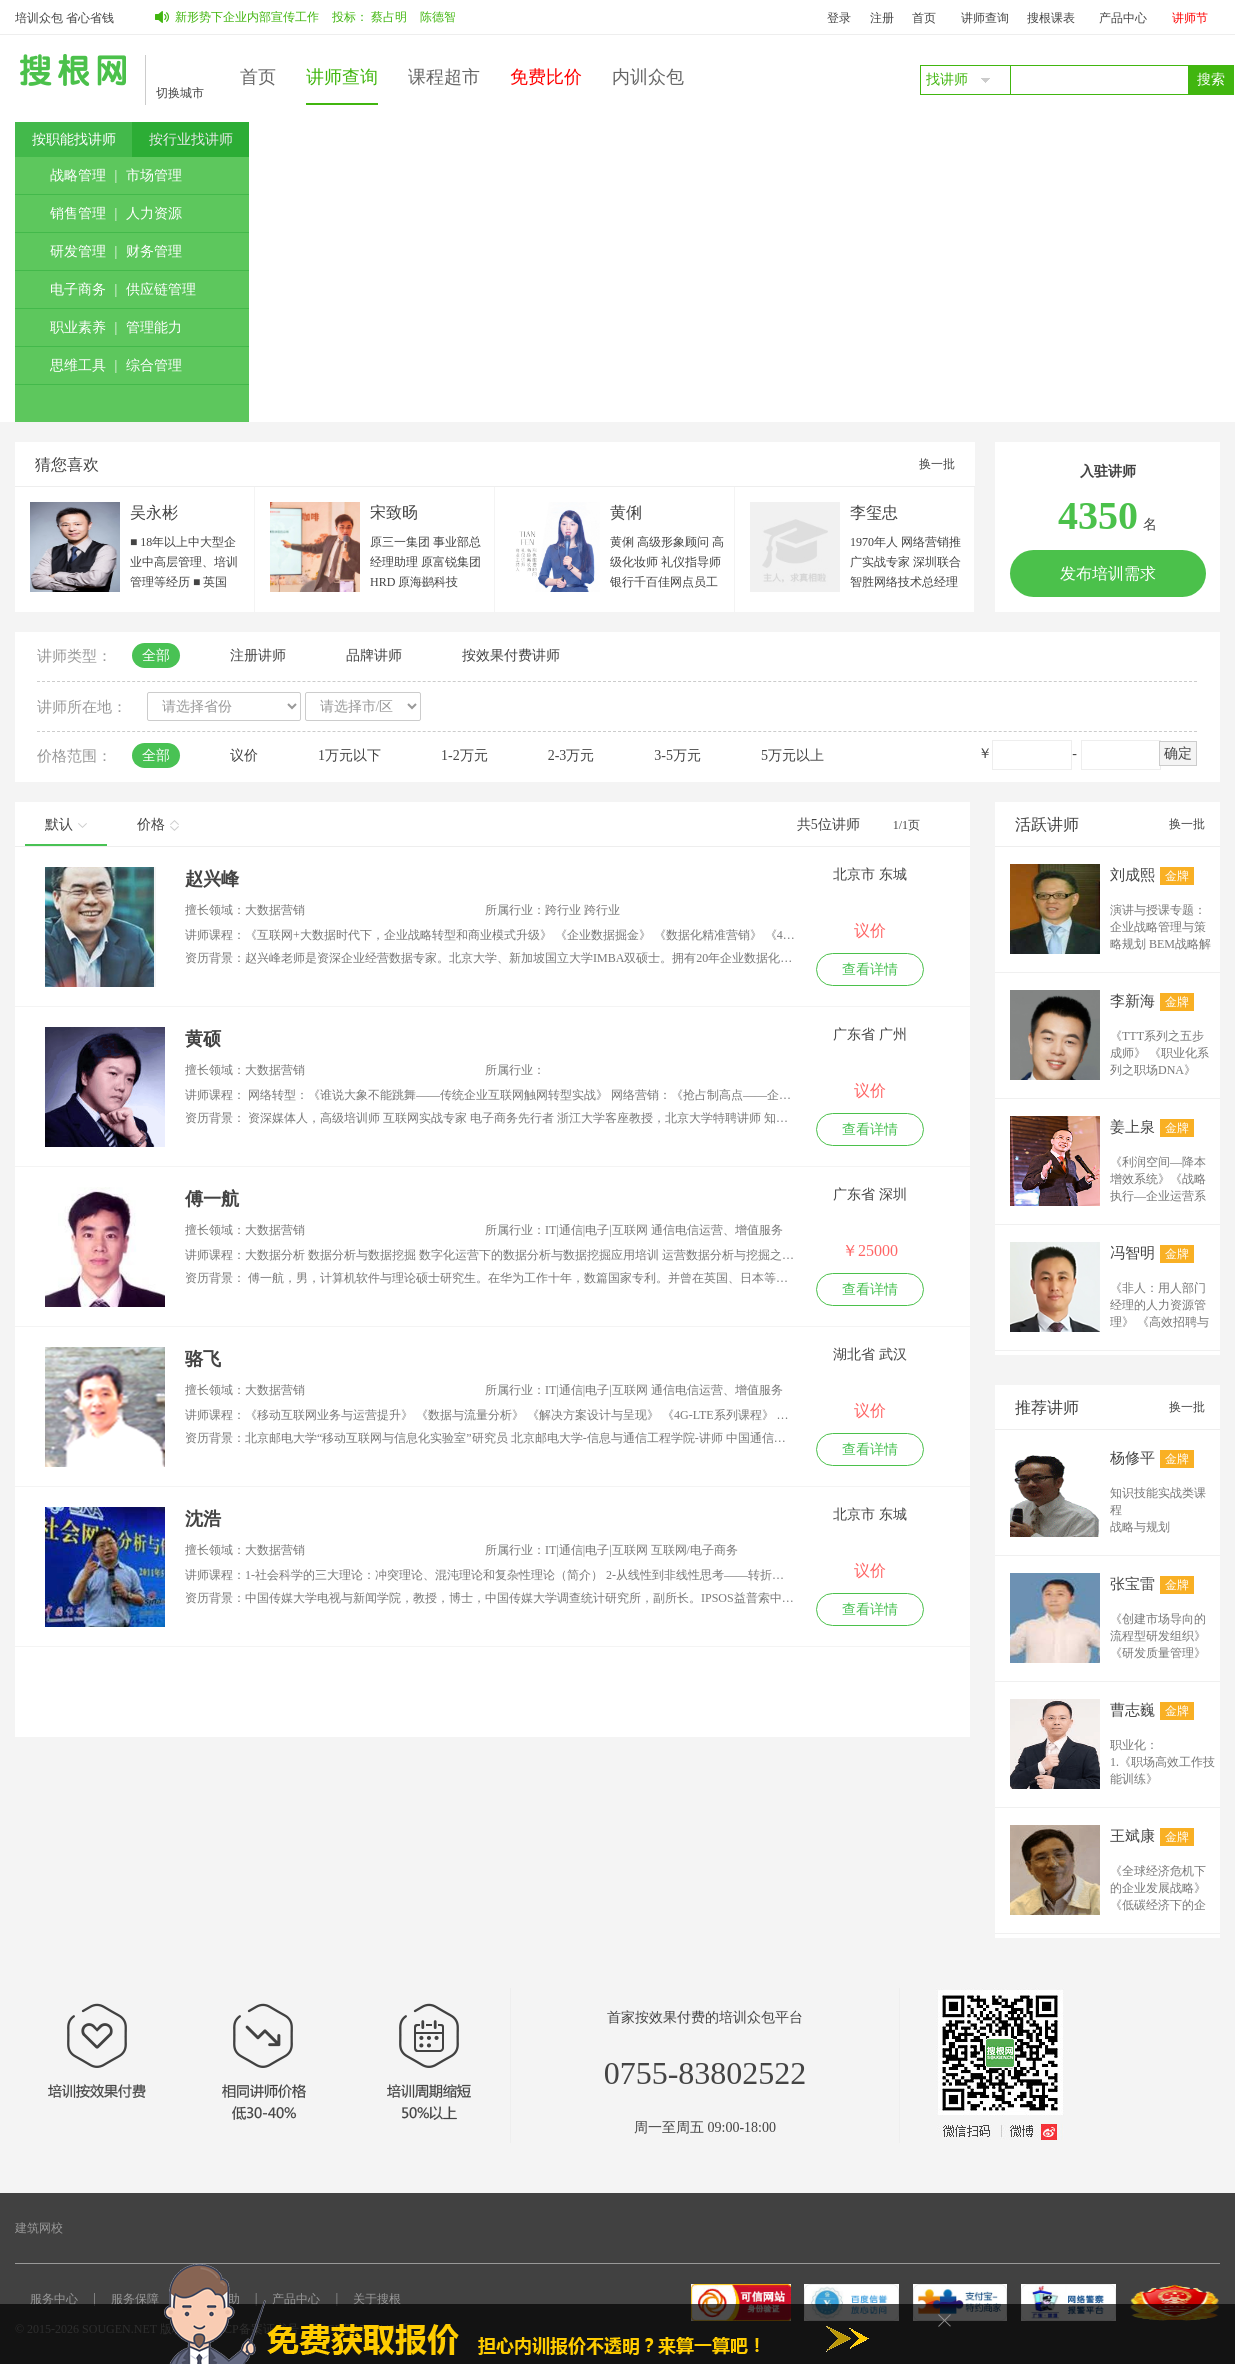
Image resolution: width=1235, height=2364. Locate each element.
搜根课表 (1051, 18)
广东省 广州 (870, 1034)
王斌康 (1132, 1836)
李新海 (1132, 1001)
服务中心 (54, 2299)
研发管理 (78, 251)
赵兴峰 (212, 879)
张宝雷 (1132, 1584)
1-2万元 (464, 755)
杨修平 (1132, 1458)
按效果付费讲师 (511, 655)
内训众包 (648, 77)
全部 (156, 655)
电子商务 (78, 289)
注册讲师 (258, 655)
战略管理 (78, 175)
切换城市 (180, 93)
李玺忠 (874, 512)
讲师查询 (985, 18)
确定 (1178, 753)
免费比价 (546, 77)
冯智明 (1132, 1253)
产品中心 (1123, 18)
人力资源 (154, 213)
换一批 (937, 464)
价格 (158, 824)
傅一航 (212, 1199)
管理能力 (154, 327)
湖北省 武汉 (870, 1354)
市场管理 (154, 175)
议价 (244, 755)
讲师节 (1190, 18)
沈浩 (203, 1519)
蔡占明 (409, 17)
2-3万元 (571, 755)
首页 (924, 18)
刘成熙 (1132, 875)
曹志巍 (1132, 1710)
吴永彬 (154, 512)
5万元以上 (792, 755)
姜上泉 (1132, 1127)
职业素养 (78, 327)
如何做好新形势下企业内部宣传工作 (243, 17)
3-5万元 (677, 755)
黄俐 (626, 512)
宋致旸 (394, 512)
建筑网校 (39, 2228)
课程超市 (444, 77)
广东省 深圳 (870, 1194)
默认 (66, 824)
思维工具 (78, 365)
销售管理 (78, 213)
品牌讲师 (374, 655)
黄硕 (203, 1039)
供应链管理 (161, 289)
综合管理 (154, 365)
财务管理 (154, 251)
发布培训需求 (1108, 573)
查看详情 (870, 969)
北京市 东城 (870, 874)
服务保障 (135, 2299)
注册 (882, 18)
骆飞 (203, 1359)
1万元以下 (349, 755)
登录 (839, 18)
